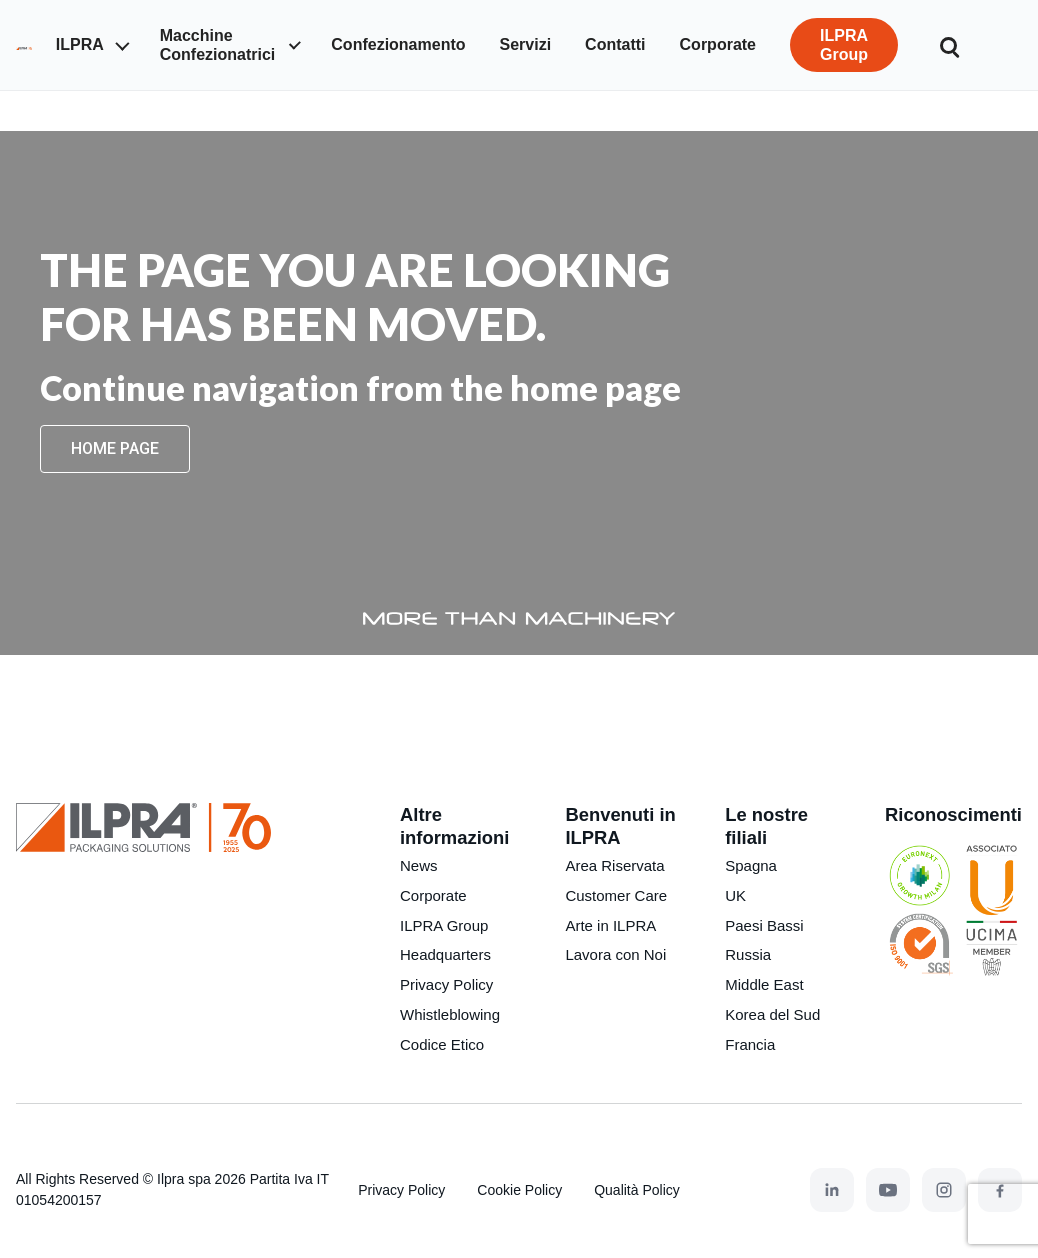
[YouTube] (888, 1190)
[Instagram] (944, 1190)
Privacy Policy (446, 984)
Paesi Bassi (764, 925)
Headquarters (445, 954)
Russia (748, 954)
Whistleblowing (450, 1014)
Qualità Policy (637, 1190)
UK (735, 895)
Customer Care (616, 895)
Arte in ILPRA (610, 925)
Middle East (764, 984)
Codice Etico (442, 1044)
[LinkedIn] (832, 1190)
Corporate (433, 895)
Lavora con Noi (615, 954)
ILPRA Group (444, 925)
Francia (750, 1044)
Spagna (751, 865)
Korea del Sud (772, 1014)
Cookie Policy (519, 1190)
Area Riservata (614, 865)
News (419, 865)
